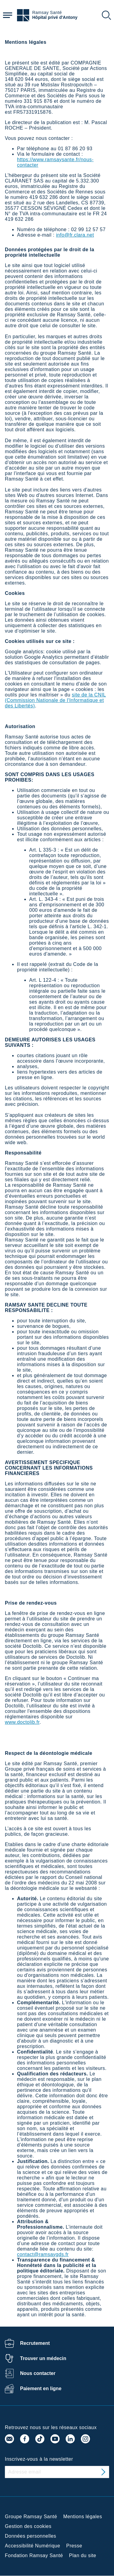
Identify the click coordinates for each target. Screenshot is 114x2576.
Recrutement (35, 2343)
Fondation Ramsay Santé (34, 2555)
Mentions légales (82, 2516)
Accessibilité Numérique (32, 2545)
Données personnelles (30, 2536)
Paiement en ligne (40, 2388)
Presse (74, 2545)
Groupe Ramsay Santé (31, 2516)
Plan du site (82, 2555)
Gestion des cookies (28, 2526)
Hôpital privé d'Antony (55, 17)
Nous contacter (37, 2373)
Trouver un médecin (43, 2358)
